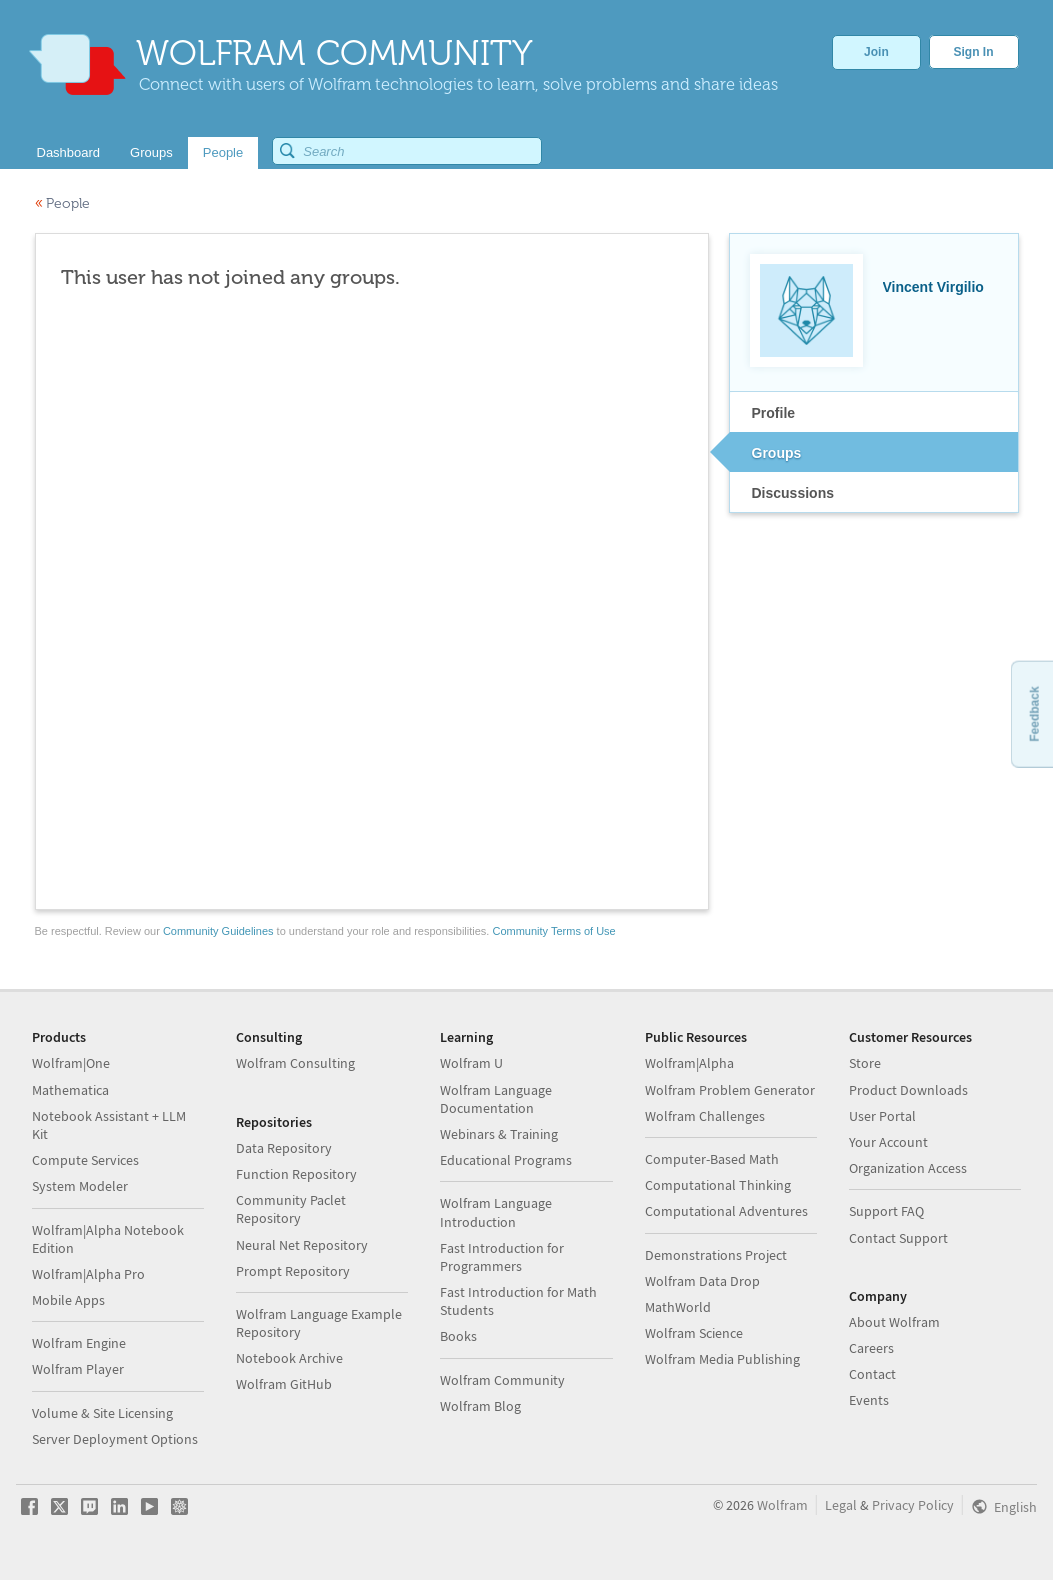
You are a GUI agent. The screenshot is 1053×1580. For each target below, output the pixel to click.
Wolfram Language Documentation (496, 1099)
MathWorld (678, 1307)
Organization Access (908, 1168)
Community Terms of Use (553, 931)
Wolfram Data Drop (702, 1281)
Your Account (888, 1142)
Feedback (1034, 713)
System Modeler (80, 1186)
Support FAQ (886, 1211)
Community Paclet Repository (291, 1209)
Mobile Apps (68, 1300)
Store (865, 1063)
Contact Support (898, 1238)
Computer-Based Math (712, 1159)
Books (458, 1336)
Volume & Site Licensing (102, 1413)
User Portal (882, 1116)
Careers (871, 1348)
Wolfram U (471, 1063)
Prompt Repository (293, 1271)
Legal (841, 1505)
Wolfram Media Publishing (722, 1359)
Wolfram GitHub (284, 1384)
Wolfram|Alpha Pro (88, 1274)
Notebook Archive (289, 1358)
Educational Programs (506, 1160)
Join (876, 52)
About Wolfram (894, 1322)
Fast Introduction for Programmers (502, 1257)
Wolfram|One (71, 1063)
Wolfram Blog (480, 1406)
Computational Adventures (726, 1211)
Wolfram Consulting (295, 1063)
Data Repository (284, 1148)
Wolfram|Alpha (689, 1063)
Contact (872, 1374)
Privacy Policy (913, 1505)
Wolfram (782, 1505)
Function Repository (296, 1174)
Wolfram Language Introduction (496, 1212)
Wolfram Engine (79, 1343)
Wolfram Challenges (705, 1116)
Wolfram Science (694, 1333)
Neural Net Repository (302, 1245)
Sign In (974, 52)
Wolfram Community (502, 1380)
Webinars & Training (499, 1134)
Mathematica (70, 1090)
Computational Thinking (718, 1185)
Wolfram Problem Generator (730, 1090)
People (62, 203)
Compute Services (85, 1160)
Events (869, 1400)
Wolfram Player (78, 1369)
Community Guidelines (218, 931)
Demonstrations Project (716, 1255)
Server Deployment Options (115, 1439)
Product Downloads (908, 1090)
